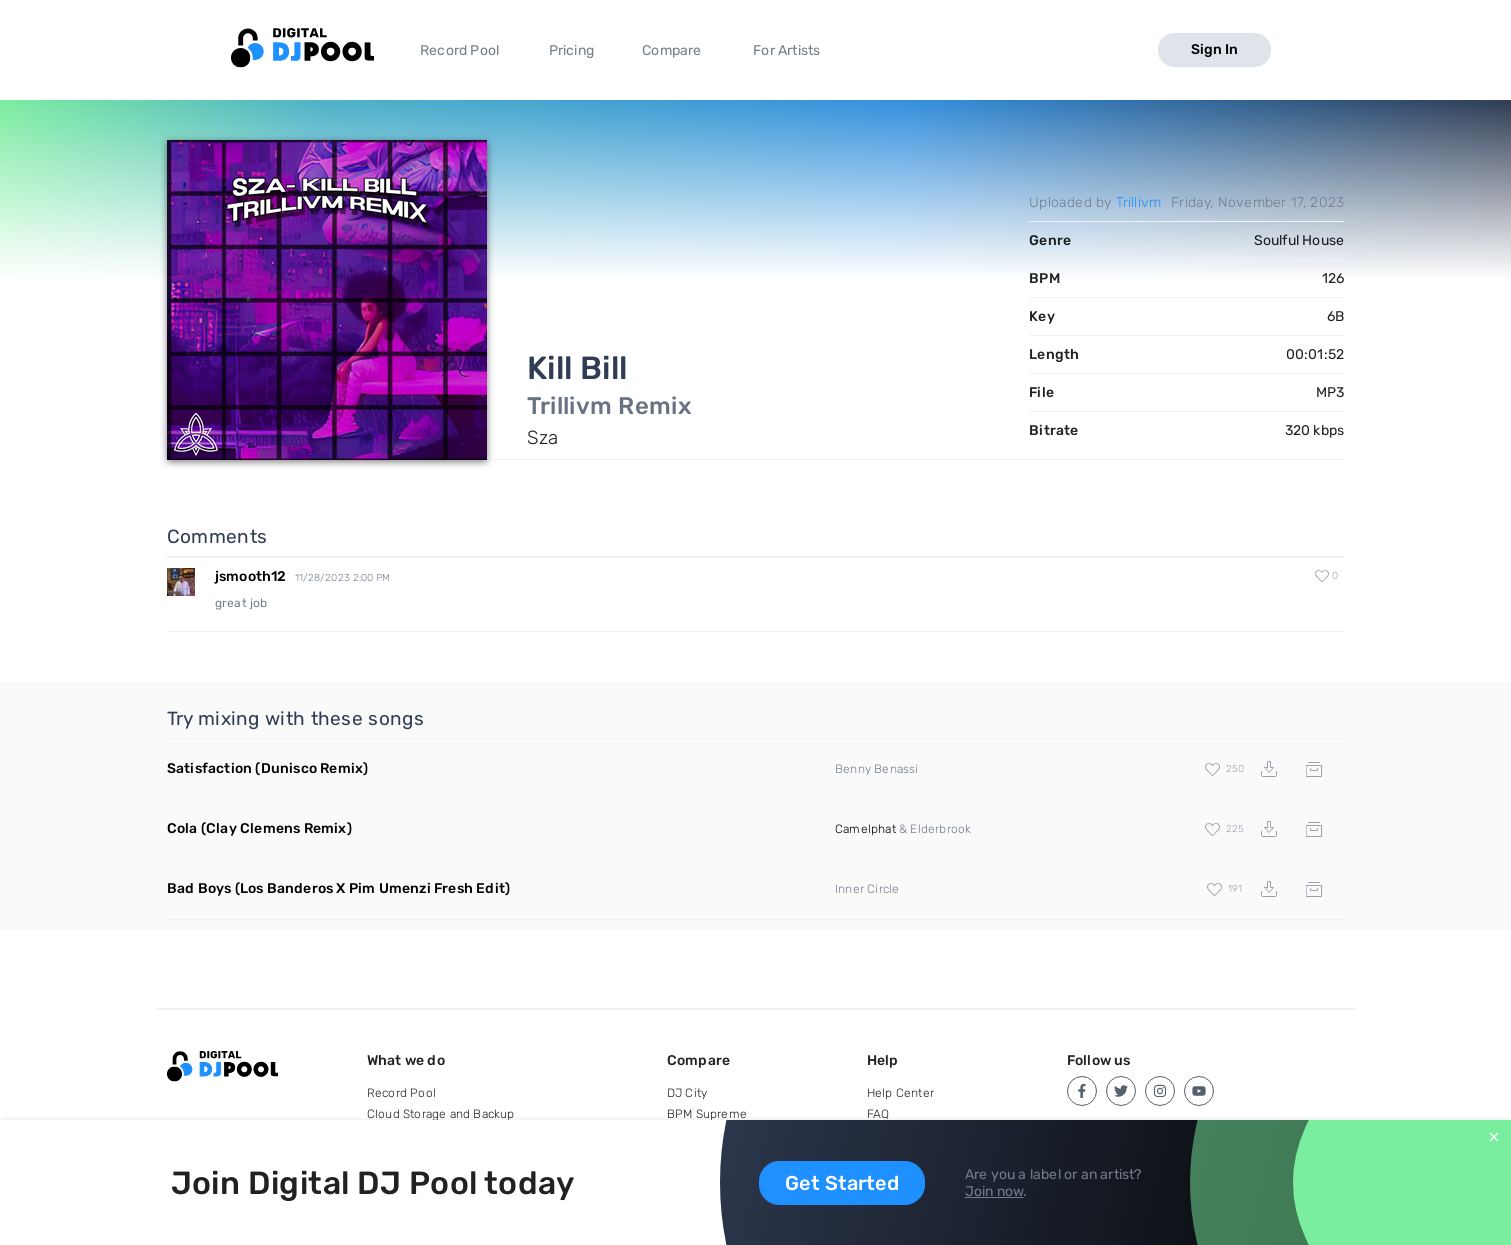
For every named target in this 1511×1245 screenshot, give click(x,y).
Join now (994, 1191)
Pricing (571, 50)
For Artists (786, 50)
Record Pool (459, 50)
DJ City (687, 1093)
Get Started (842, 1183)
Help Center (900, 1093)
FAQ (878, 1114)
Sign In (1214, 49)
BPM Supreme (707, 1114)
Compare (671, 50)
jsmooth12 (251, 576)
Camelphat (865, 829)
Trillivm (1139, 202)
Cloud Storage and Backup (441, 1114)
